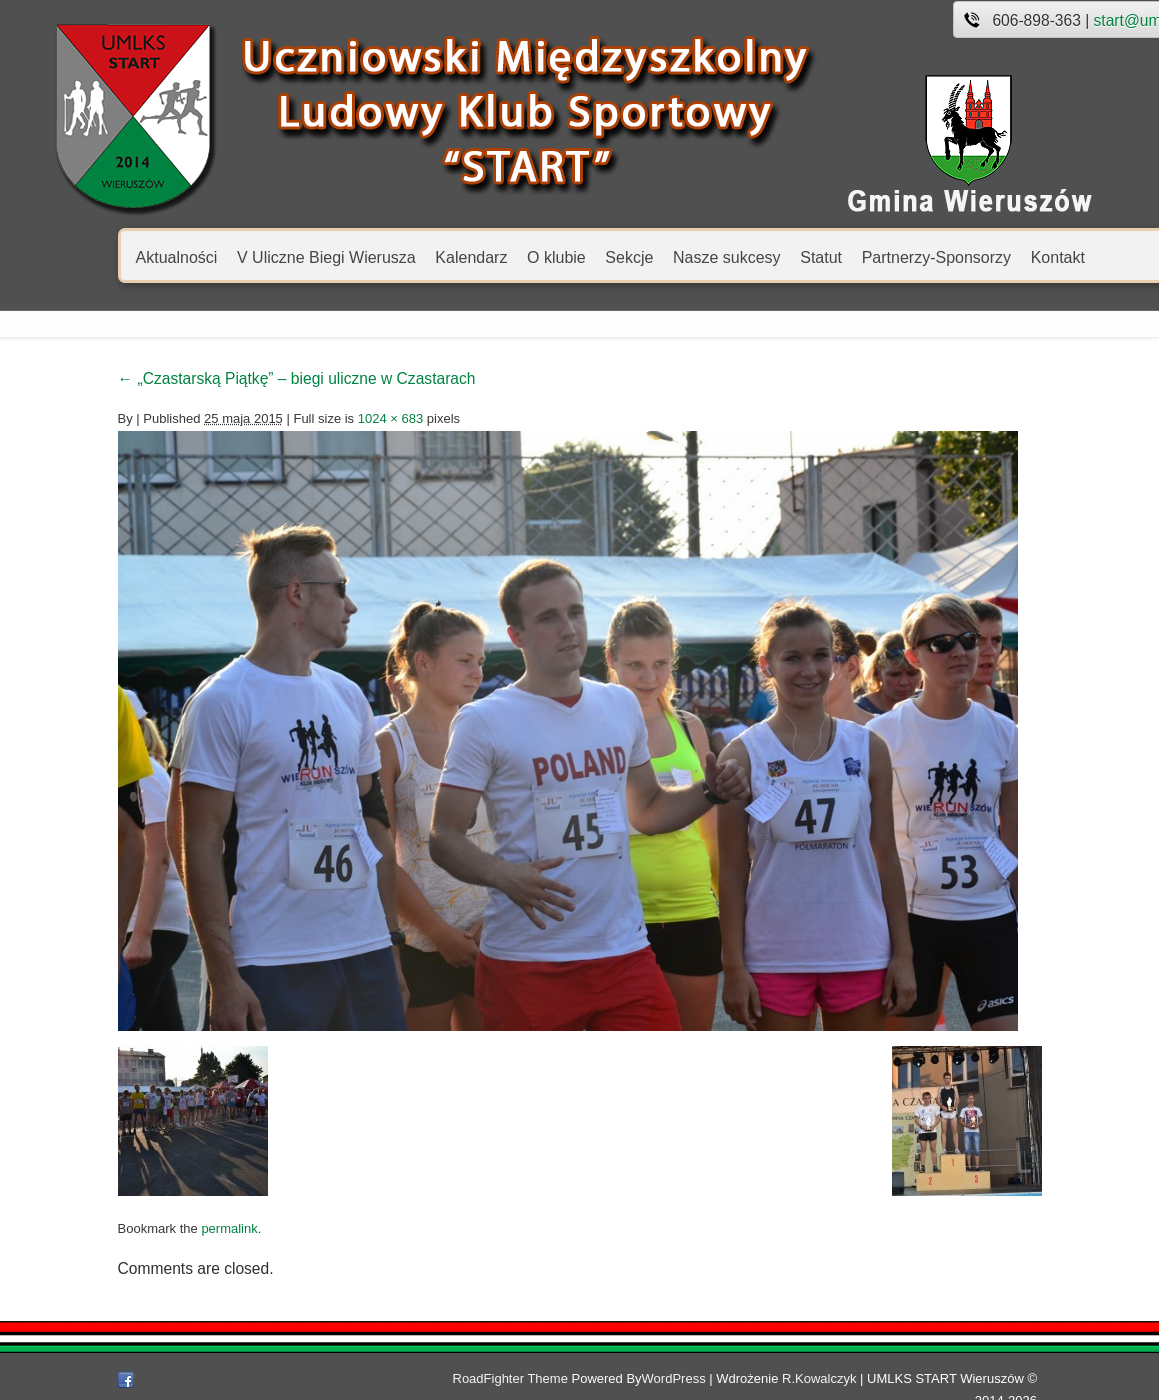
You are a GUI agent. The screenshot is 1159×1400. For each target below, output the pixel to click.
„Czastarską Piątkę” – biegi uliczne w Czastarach (206, 378)
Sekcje (539, 256)
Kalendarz (381, 256)
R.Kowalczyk (839, 1378)
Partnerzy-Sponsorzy (845, 256)
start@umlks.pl (1054, 20)
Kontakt (967, 256)
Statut (731, 256)
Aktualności (86, 256)
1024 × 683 (299, 418)
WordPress (694, 1378)
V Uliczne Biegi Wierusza (235, 256)
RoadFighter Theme (530, 1378)
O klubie (465, 256)
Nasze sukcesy (636, 256)
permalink (139, 1228)
